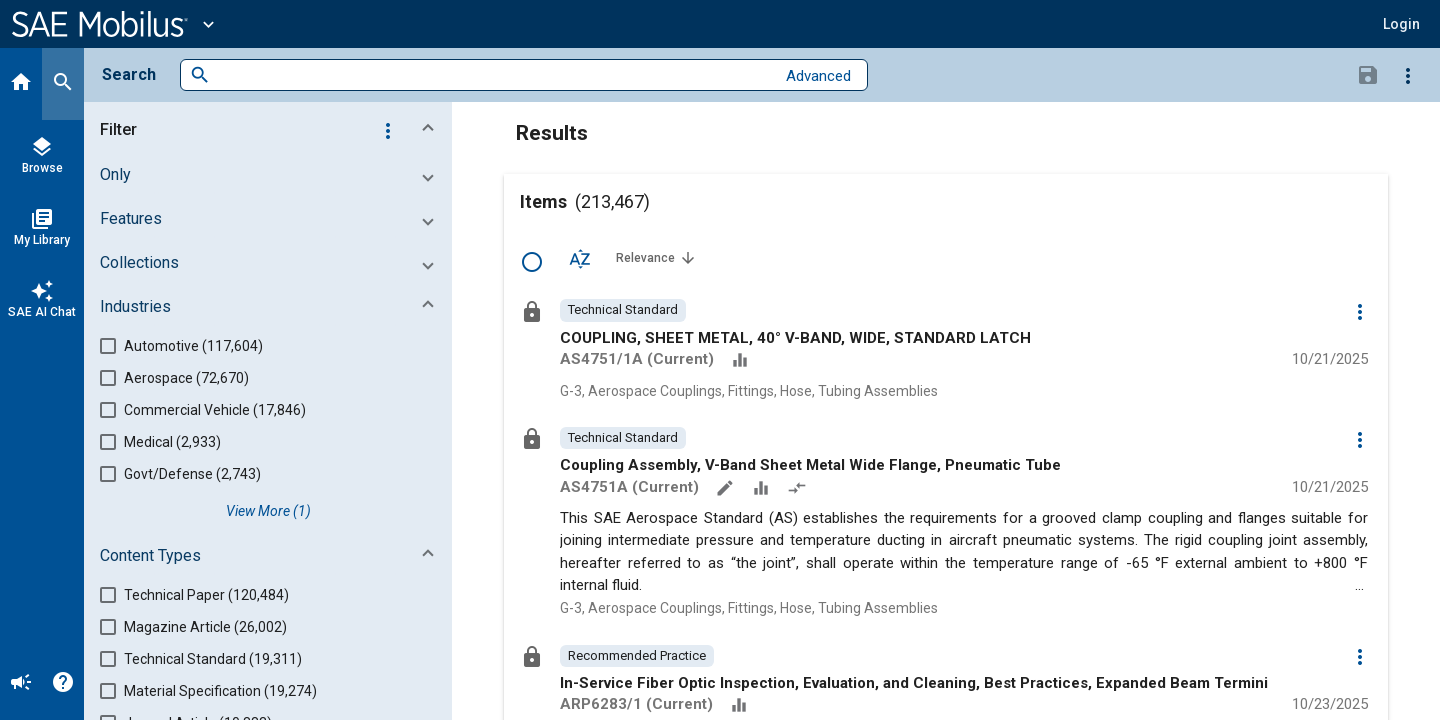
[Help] (63, 684)
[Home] (21, 84)
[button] (1401, 24)
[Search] (63, 84)
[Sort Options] (580, 258)
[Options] (1408, 75)
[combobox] (492, 75)
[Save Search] (1368, 74)
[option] (623, 310)
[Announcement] (21, 684)
